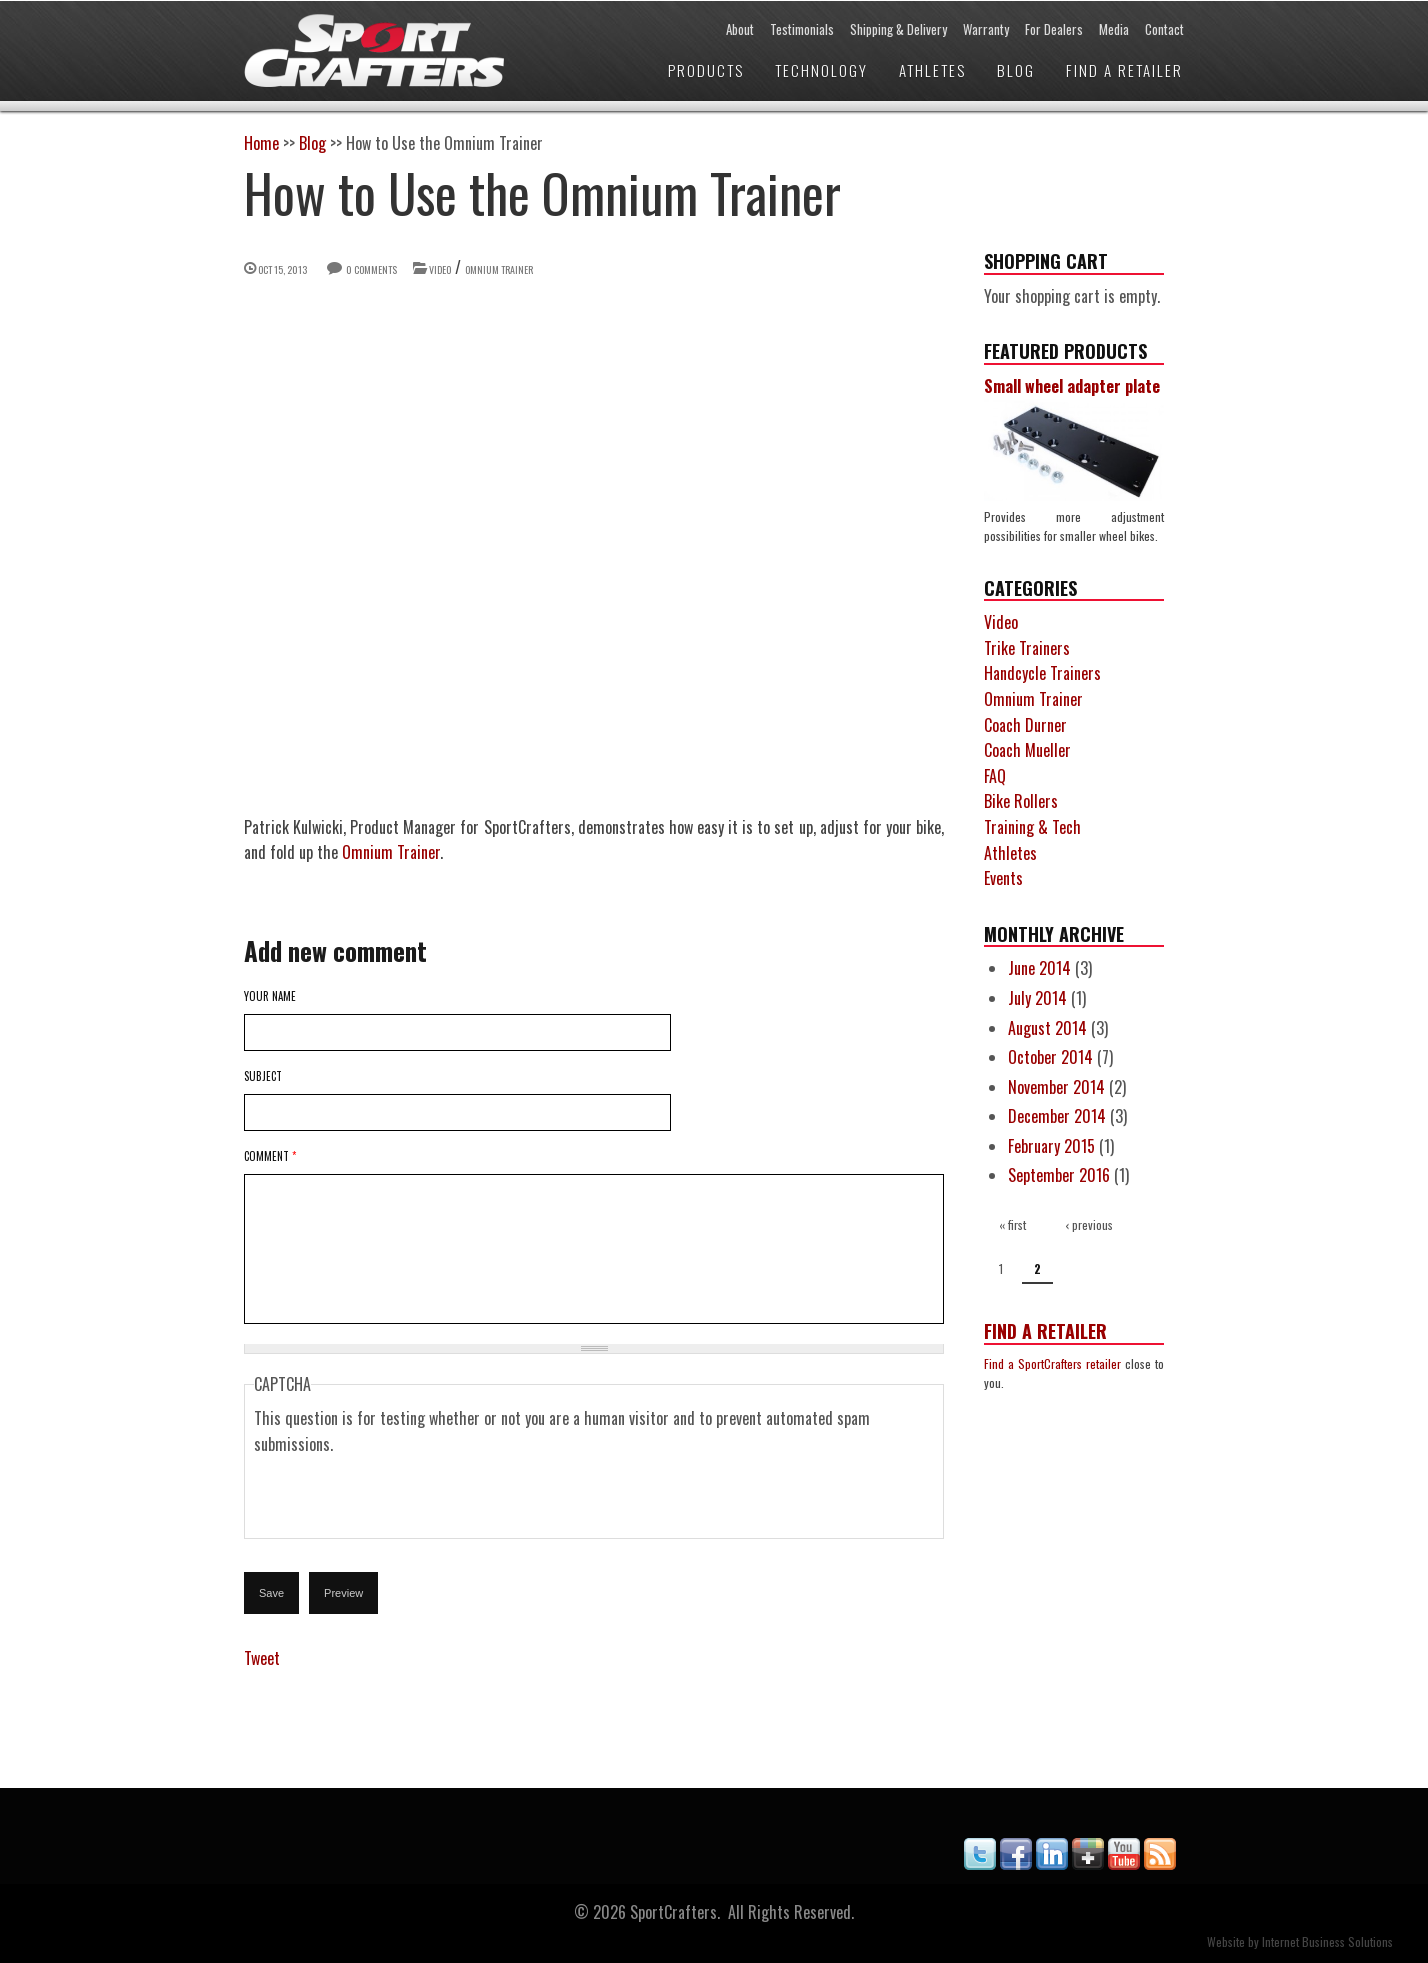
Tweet (262, 1658)
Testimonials (802, 29)
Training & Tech (1032, 827)
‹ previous (1089, 1224)
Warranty (986, 29)
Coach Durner (1025, 725)
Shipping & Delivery (898, 29)
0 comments (371, 269)
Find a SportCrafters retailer (1052, 1363)
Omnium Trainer (499, 269)
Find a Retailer (1124, 70)
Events (1003, 878)
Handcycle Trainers (1042, 673)
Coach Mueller (1027, 750)
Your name (270, 996)
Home (261, 143)
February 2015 (1051, 1146)
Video (440, 269)
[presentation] (406, 1497)
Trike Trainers (1027, 648)
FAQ (995, 776)
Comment (270, 1156)
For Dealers (1054, 29)
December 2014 (1057, 1116)
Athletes (932, 70)
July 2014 (1037, 998)
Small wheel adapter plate (1072, 386)
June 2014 (1039, 968)
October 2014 (1050, 1057)
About (740, 29)
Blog (1016, 70)
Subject (263, 1076)
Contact (1164, 29)
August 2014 (1047, 1028)
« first (1012, 1224)
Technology (821, 70)
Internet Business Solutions (1327, 1941)
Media (1114, 29)
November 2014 (1056, 1087)
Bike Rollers (1021, 801)
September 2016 (1059, 1175)
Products (706, 70)
